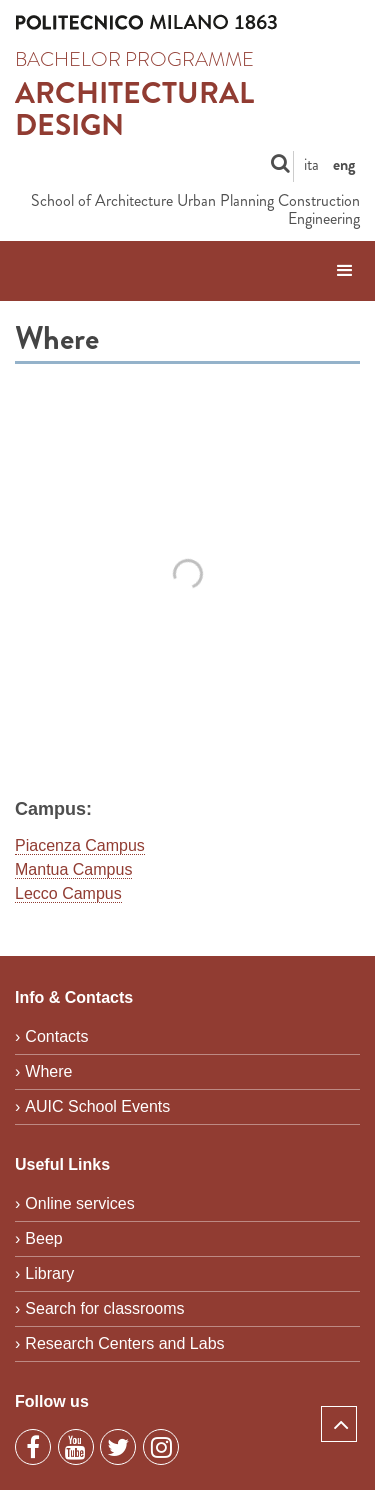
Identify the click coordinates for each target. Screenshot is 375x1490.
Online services (79, 1203)
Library (49, 1273)
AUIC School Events (97, 1106)
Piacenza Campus (80, 845)
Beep (43, 1238)
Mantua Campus (73, 869)
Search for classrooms (104, 1308)
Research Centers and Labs (124, 1343)
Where (48, 1071)
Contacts (56, 1036)
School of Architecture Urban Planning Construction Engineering (195, 210)
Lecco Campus (68, 893)
